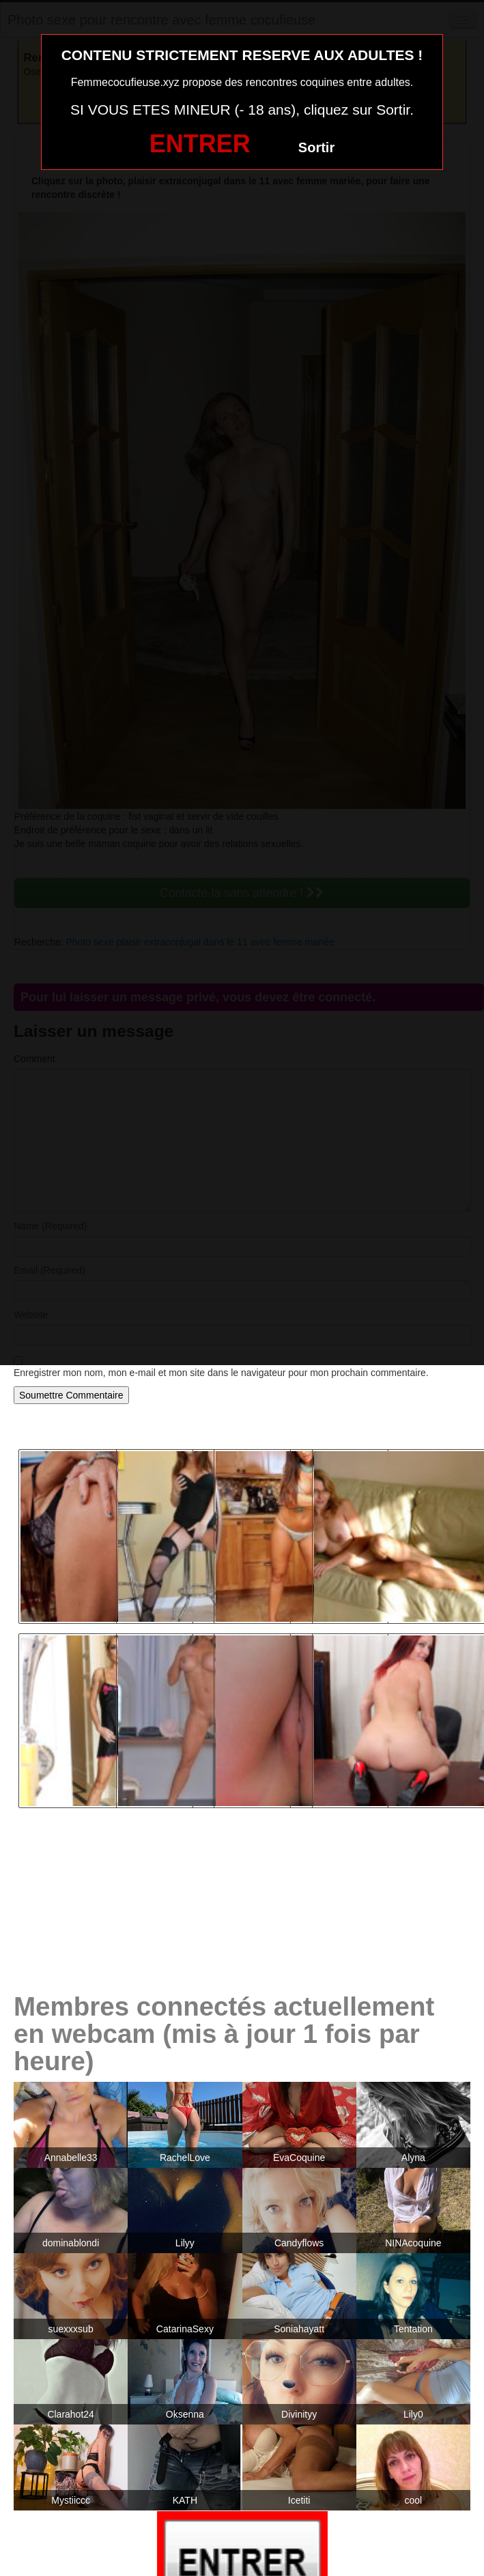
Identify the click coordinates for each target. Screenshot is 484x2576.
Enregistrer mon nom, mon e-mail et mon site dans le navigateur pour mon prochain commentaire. (221, 1372)
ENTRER (200, 144)
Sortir (316, 147)
